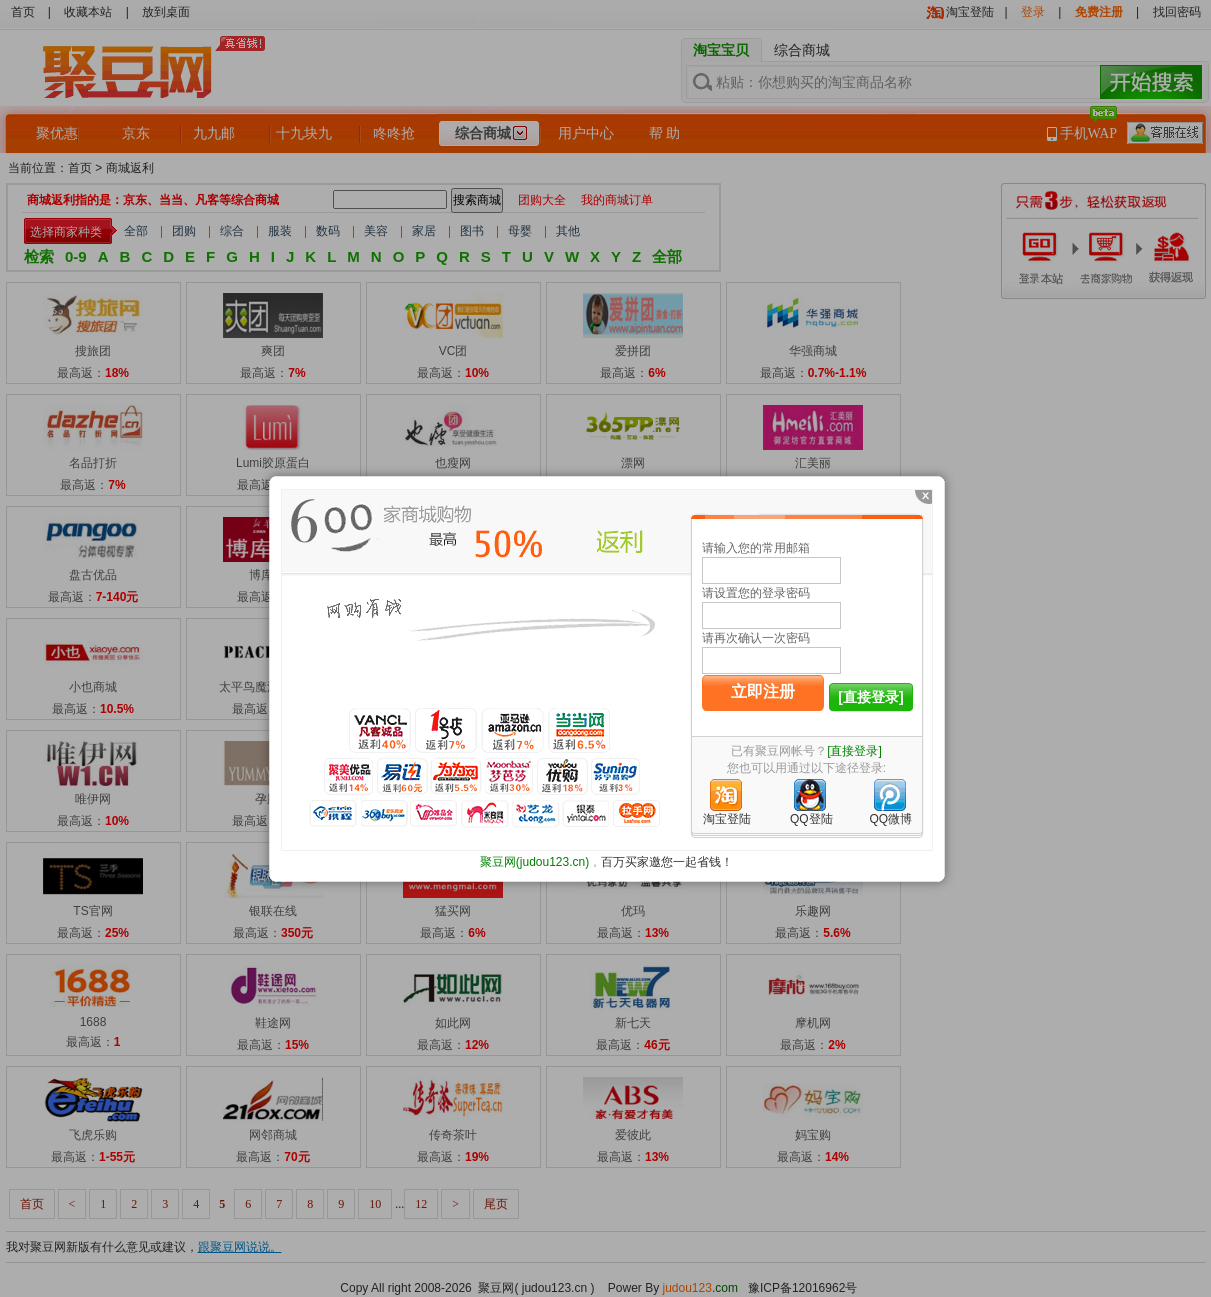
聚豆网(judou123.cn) (534, 862)
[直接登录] (870, 697)
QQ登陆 (811, 819)
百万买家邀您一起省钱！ (667, 862)
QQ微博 (890, 819)
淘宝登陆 (727, 819)
